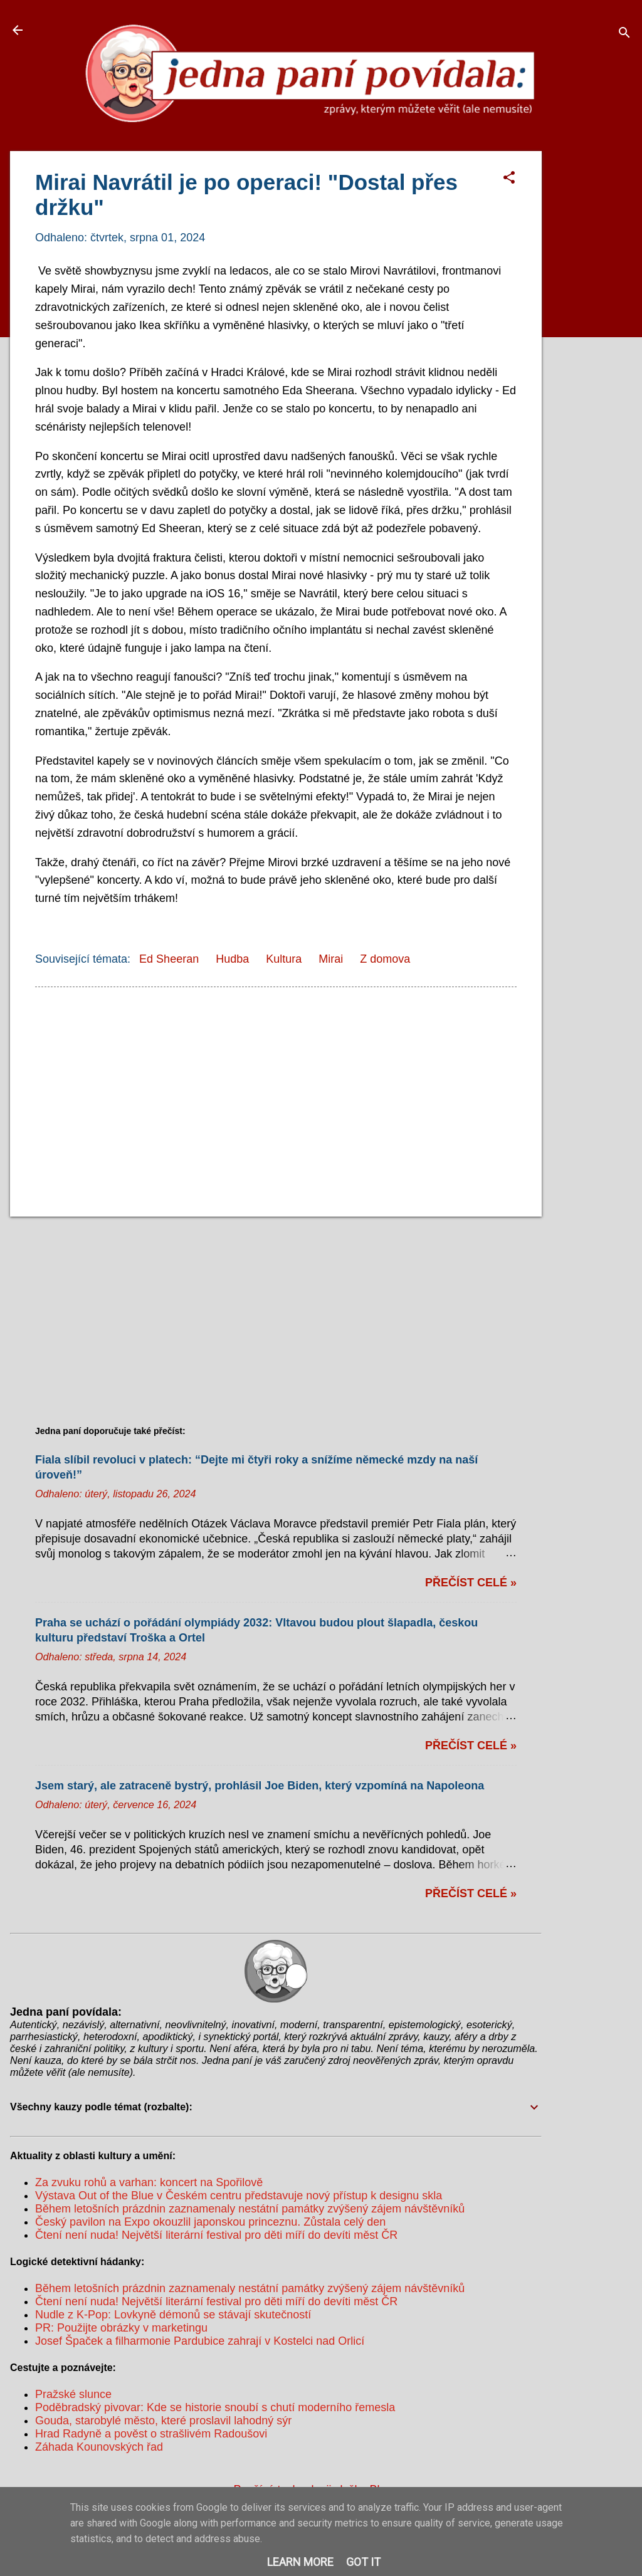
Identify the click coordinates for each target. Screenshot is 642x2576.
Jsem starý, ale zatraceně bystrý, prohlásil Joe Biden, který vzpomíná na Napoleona (259, 1785)
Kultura (284, 959)
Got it (363, 2561)
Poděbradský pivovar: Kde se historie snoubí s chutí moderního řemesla (215, 2407)
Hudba (232, 959)
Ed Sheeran (169, 959)
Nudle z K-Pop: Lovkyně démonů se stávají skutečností (173, 2314)
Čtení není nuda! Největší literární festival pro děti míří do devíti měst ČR (216, 2235)
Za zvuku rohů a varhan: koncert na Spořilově (149, 2182)
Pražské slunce (73, 2394)
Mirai (330, 959)
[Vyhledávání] (624, 34)
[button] (509, 179)
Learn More (300, 2561)
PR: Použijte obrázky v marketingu (121, 2328)
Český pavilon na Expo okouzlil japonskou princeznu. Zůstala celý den (210, 2222)
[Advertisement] (597, 339)
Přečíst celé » (471, 1582)
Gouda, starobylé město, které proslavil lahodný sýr (163, 2420)
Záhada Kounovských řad (99, 2447)
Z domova (385, 959)
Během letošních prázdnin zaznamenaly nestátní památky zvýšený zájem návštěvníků (250, 2208)
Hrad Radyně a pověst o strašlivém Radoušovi (151, 2433)
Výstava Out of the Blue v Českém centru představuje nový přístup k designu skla (238, 2195)
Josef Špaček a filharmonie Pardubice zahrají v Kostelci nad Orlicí (199, 2341)
